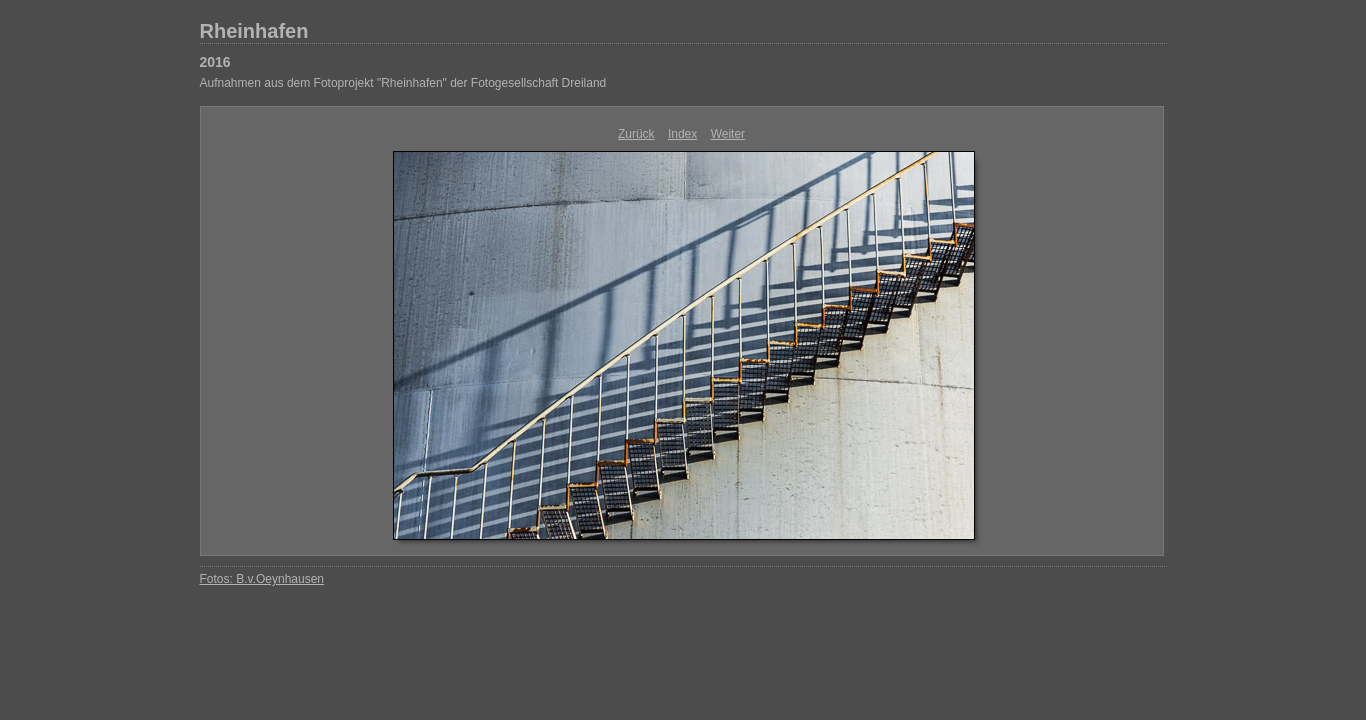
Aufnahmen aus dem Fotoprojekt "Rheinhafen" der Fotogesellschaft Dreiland (403, 83)
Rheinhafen (254, 31)
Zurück (636, 134)
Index (682, 134)
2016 (215, 62)
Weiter (728, 134)
